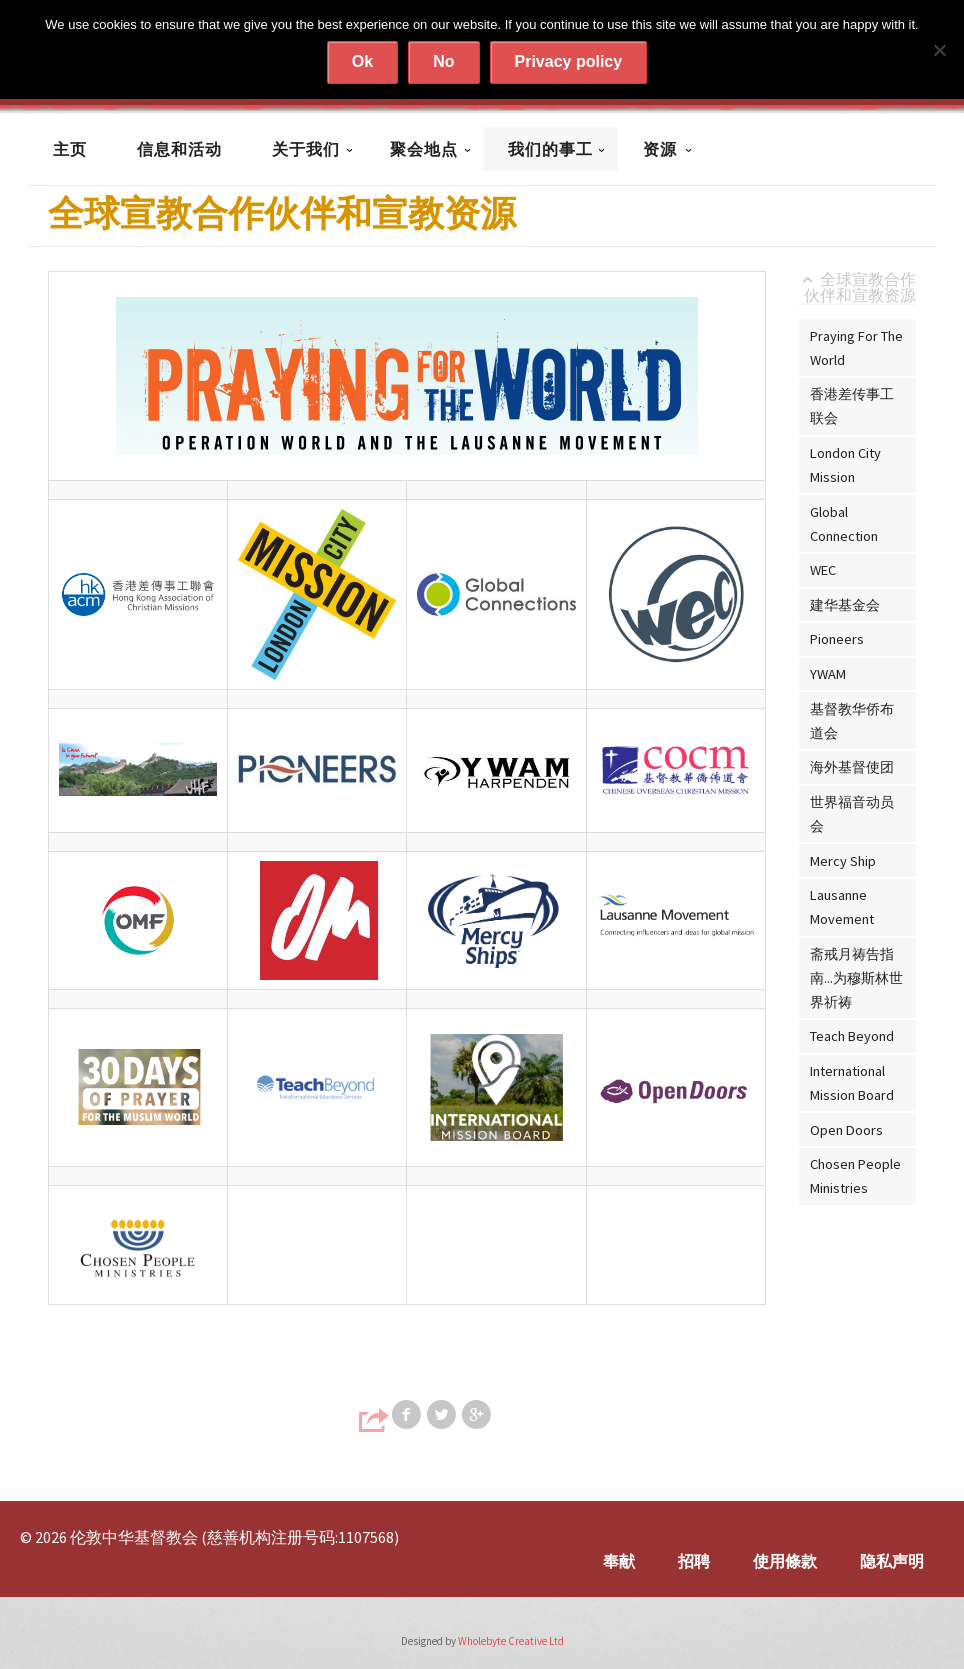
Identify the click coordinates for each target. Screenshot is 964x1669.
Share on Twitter (443, 1415)
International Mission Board (852, 1083)
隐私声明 (892, 1561)
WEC (823, 570)
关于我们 (306, 149)
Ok (362, 61)
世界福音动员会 (852, 814)
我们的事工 (550, 149)
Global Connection (844, 524)
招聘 (694, 1561)
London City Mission (845, 465)
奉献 (619, 1561)
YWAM (828, 674)
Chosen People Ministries (855, 1176)
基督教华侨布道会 (852, 721)
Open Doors (846, 1130)
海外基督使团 (852, 767)
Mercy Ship (843, 861)
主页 (70, 149)
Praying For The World (856, 348)
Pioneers (837, 639)
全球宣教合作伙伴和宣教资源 (860, 288)
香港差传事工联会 (852, 406)
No (443, 61)
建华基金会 (845, 605)
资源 (660, 149)
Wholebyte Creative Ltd (511, 1641)
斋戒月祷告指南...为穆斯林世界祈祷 (856, 978)
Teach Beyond (852, 1036)
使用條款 (785, 1561)
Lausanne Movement (842, 907)
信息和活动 (179, 149)
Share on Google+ (478, 1415)
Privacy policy (569, 61)
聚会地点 (424, 149)
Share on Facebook (408, 1415)
